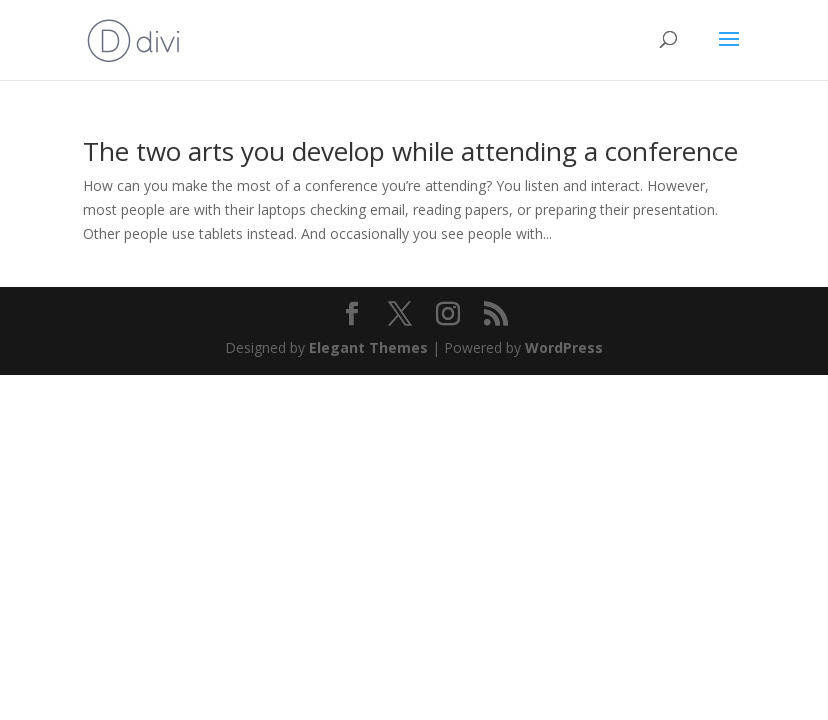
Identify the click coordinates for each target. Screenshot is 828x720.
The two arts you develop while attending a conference (410, 151)
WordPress (564, 347)
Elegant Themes (368, 347)
